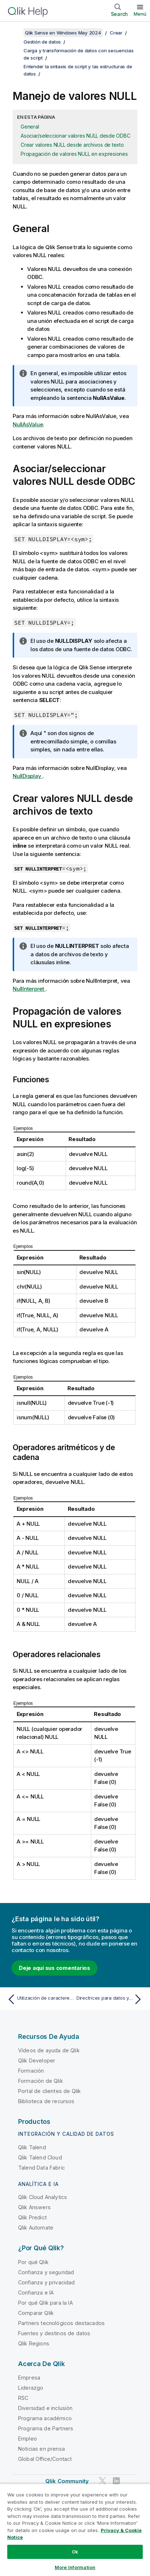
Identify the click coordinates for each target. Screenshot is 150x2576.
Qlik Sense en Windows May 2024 (63, 33)
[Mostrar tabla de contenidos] (14, 33)
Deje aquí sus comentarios (54, 1967)
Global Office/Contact (45, 2459)
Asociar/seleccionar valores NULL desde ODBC (75, 136)
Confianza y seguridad (46, 2272)
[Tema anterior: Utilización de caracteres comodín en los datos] (39, 1999)
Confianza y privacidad (46, 2282)
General (30, 126)
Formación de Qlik (40, 2081)
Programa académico (45, 2418)
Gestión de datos (42, 42)
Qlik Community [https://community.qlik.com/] (67, 2481)
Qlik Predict (32, 2217)
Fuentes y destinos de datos (54, 2333)
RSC (23, 2398)
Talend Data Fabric (41, 2168)
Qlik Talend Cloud (40, 2157)
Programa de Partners (45, 2428)
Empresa (29, 2377)
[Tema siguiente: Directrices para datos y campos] (110, 1999)
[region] (75, 2529)
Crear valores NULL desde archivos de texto (72, 145)
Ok (75, 2552)
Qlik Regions (33, 2343)
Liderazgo (30, 2388)
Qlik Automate (35, 2227)
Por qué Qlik (33, 2262)
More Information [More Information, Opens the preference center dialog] (75, 2567)
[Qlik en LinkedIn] (116, 2481)
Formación (31, 2071)
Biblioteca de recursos (46, 2101)
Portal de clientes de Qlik (49, 2091)
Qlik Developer (36, 2060)
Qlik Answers (34, 2207)
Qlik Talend (32, 2147)
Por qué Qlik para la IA (45, 2303)
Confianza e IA (36, 2292)
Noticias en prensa (41, 2449)
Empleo (27, 2438)
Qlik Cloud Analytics (42, 2197)
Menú (140, 14)
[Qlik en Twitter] (102, 2481)
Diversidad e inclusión (45, 2408)
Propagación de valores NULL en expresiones (74, 154)
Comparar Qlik (36, 2313)
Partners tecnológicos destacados (61, 2323)
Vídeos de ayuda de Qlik (49, 2050)
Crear (116, 33)
